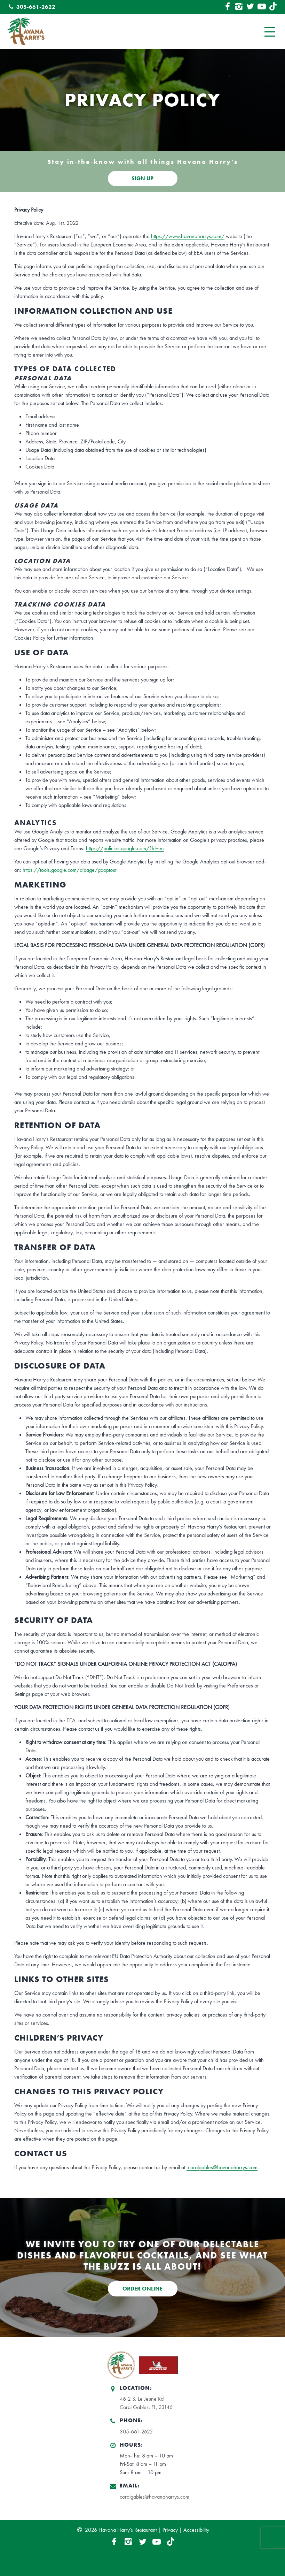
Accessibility (196, 2529)
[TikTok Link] (273, 7)
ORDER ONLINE (142, 2288)
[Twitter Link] (250, 7)
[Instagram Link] (239, 7)
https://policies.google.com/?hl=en (125, 848)
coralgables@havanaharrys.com (222, 2167)
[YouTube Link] (262, 7)
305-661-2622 (31, 6)
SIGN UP (142, 178)
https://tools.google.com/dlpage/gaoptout (69, 870)
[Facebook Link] (227, 7)
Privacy (170, 2529)
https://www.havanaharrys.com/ (187, 236)
